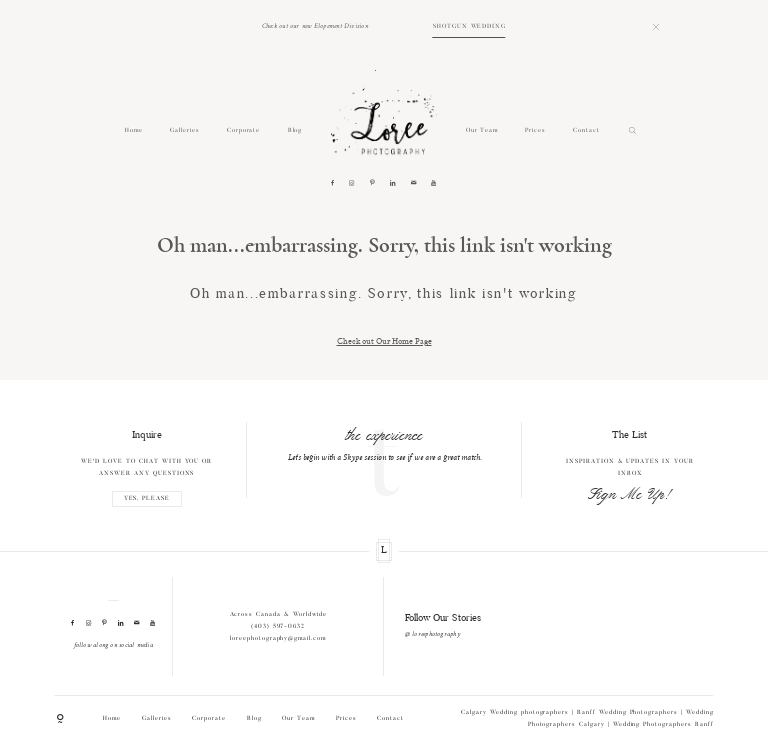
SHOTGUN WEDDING (469, 26)
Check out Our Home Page (384, 340)
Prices (535, 130)
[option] (384, 443)
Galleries (185, 130)
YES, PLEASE (147, 499)
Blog (295, 130)
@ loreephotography (432, 634)
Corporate (244, 130)
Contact (586, 130)
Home (134, 130)
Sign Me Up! (630, 495)
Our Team (482, 130)
